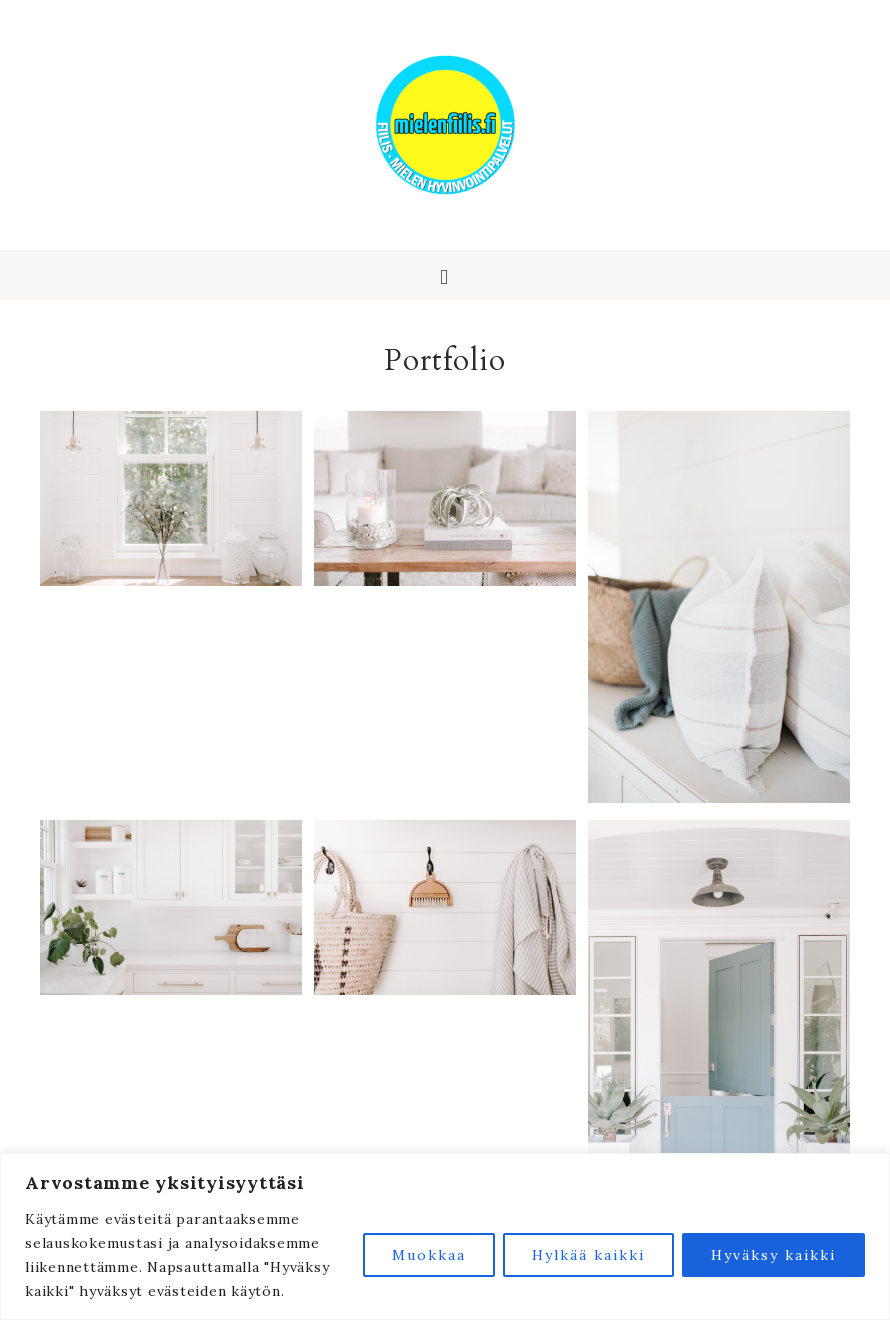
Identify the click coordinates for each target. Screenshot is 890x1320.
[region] (445, 1236)
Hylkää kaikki (588, 1255)
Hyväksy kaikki (773, 1255)
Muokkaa (429, 1255)
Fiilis (445, 125)
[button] (445, 275)
